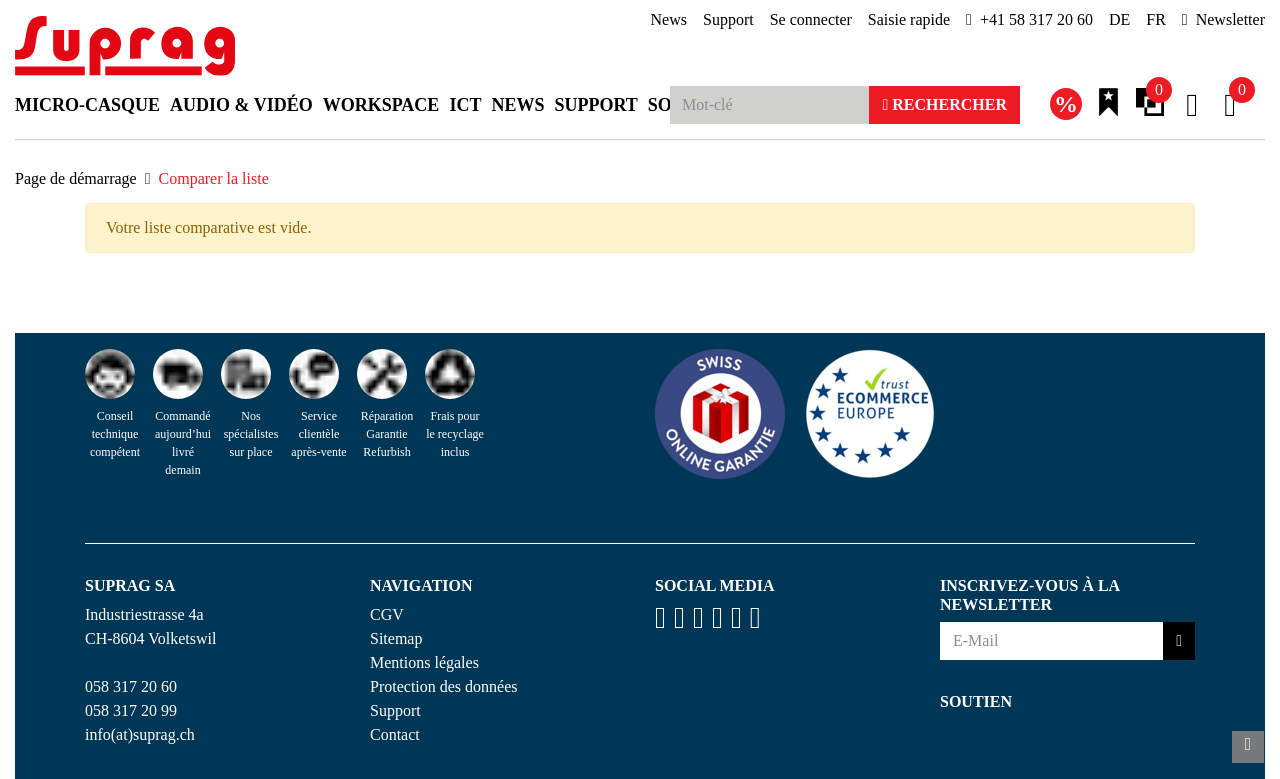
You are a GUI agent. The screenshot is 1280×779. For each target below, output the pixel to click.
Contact (395, 734)
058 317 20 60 (131, 686)
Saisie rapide (909, 19)
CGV (387, 614)
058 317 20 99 (131, 710)
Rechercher (944, 104)
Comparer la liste (214, 178)
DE (1119, 19)
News (669, 19)
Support (728, 19)
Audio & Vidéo (241, 105)
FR (1156, 19)
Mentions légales (424, 662)
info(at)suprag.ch (140, 734)
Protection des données (444, 686)
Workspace (381, 105)
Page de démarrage (76, 178)
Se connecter (811, 19)
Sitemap (396, 638)
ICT (465, 105)
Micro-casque (87, 105)
